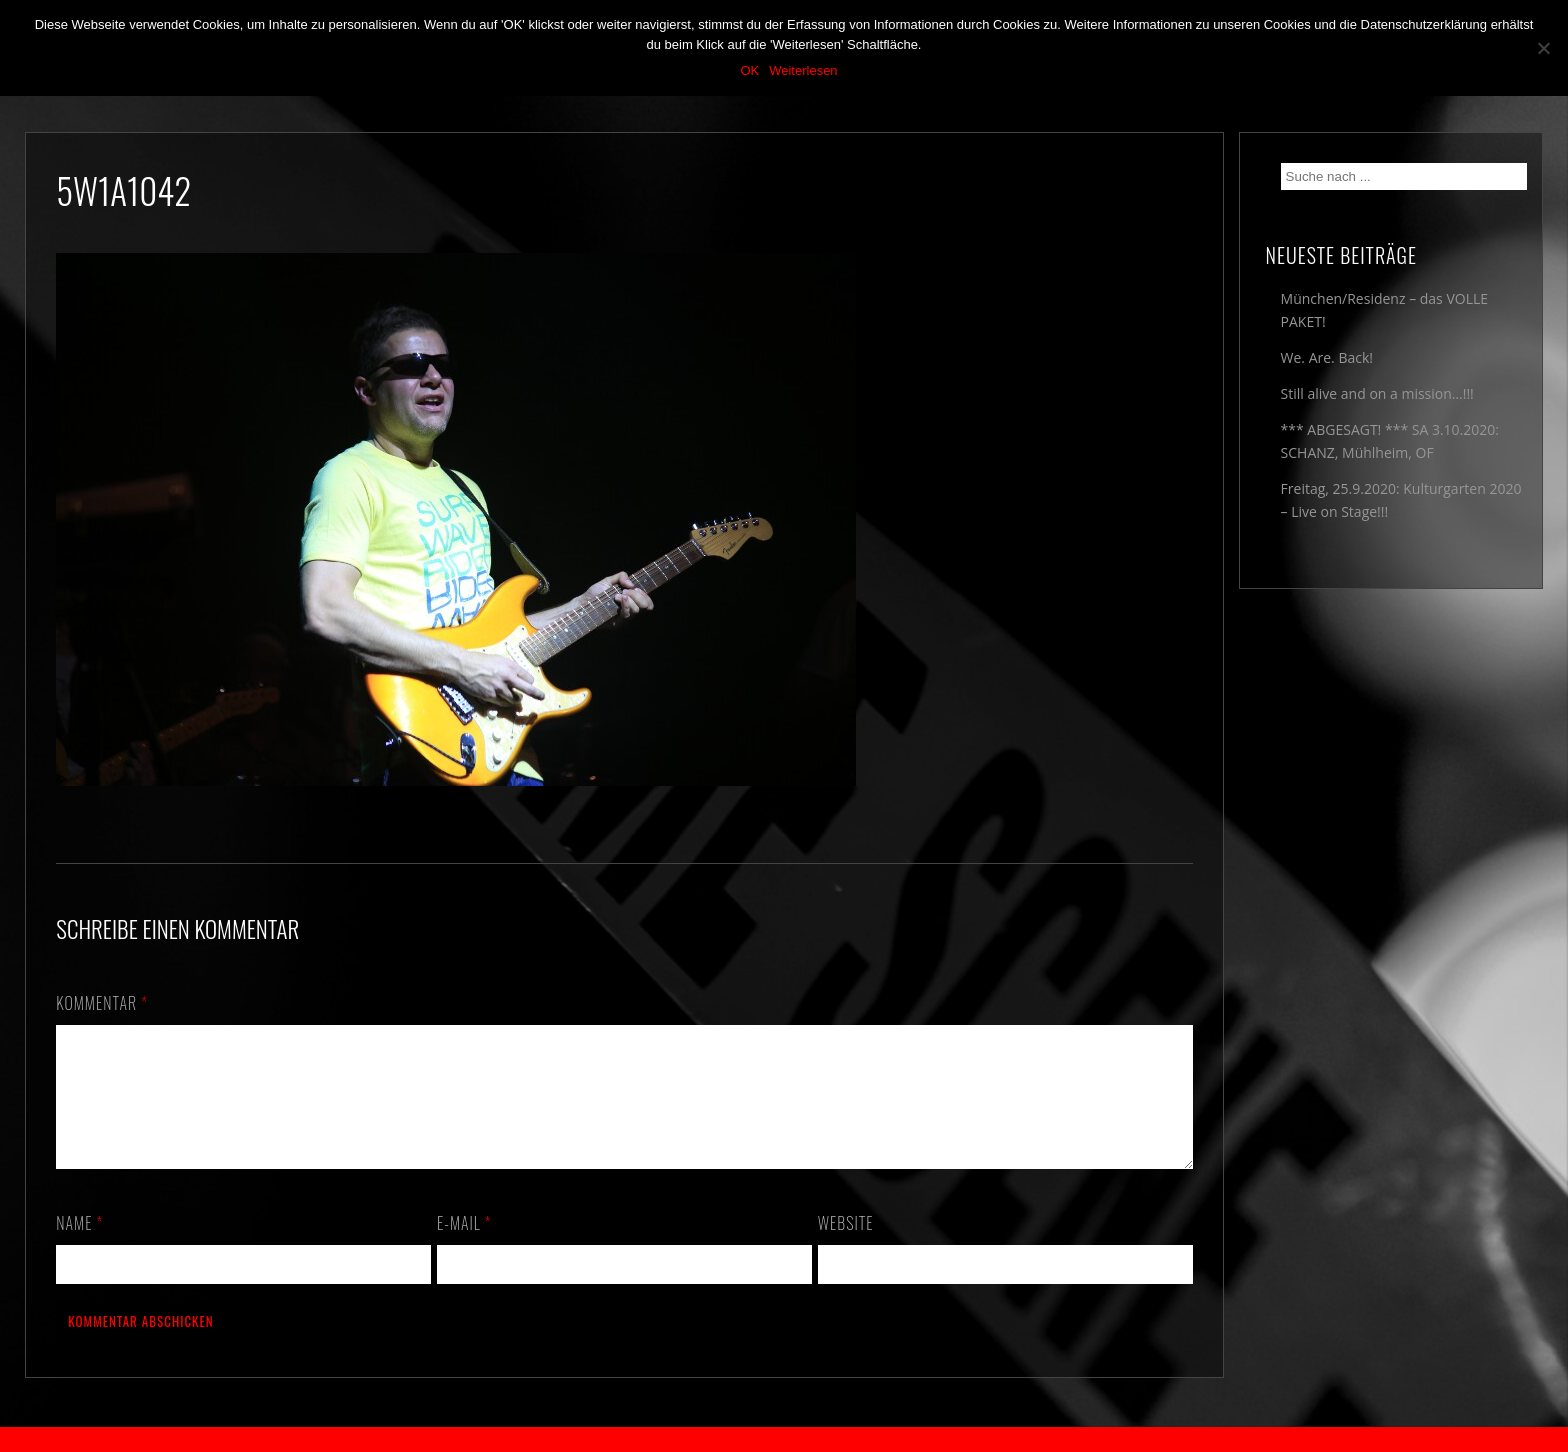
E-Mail (464, 1247)
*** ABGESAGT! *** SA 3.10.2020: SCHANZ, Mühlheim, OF (1390, 441)
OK (749, 70)
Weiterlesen (803, 70)
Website (846, 1247)
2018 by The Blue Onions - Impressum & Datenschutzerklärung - (784, 1439)
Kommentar (102, 1003)
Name (79, 1247)
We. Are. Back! (1327, 357)
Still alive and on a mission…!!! (1377, 393)
